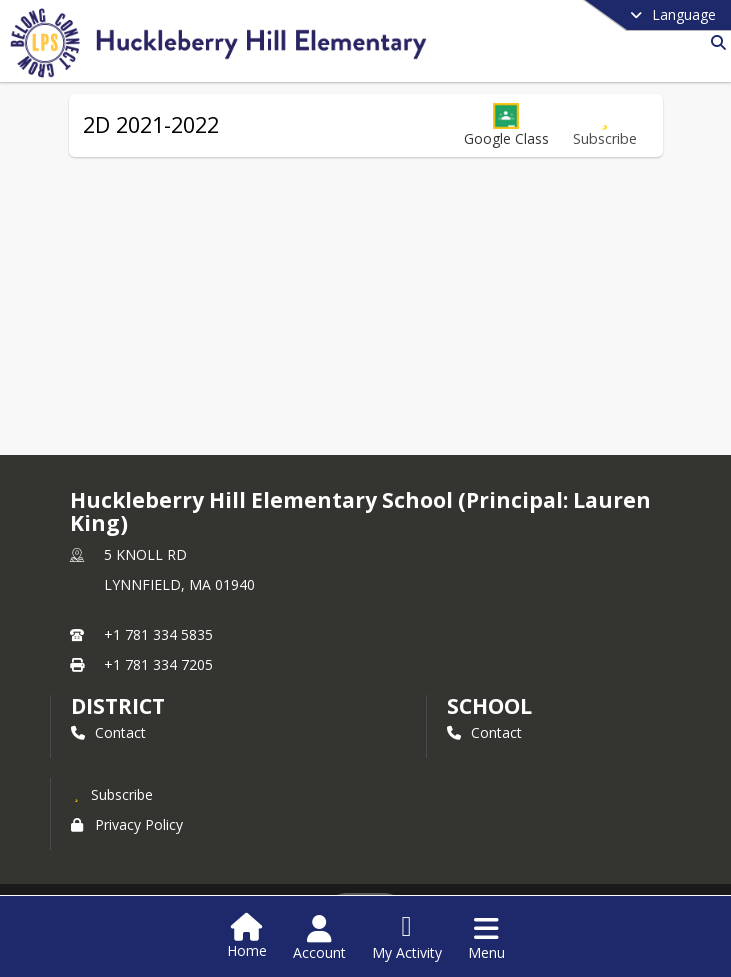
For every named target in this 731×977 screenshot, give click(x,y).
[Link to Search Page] (714, 42)
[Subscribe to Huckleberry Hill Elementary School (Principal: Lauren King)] (112, 794)
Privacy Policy (127, 824)
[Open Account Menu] (319, 938)
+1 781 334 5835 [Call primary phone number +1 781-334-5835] (158, 634)
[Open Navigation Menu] (486, 938)
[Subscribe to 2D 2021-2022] (605, 125)
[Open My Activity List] (407, 938)
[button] (506, 125)
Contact (108, 732)
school (489, 706)
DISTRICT (118, 706)
